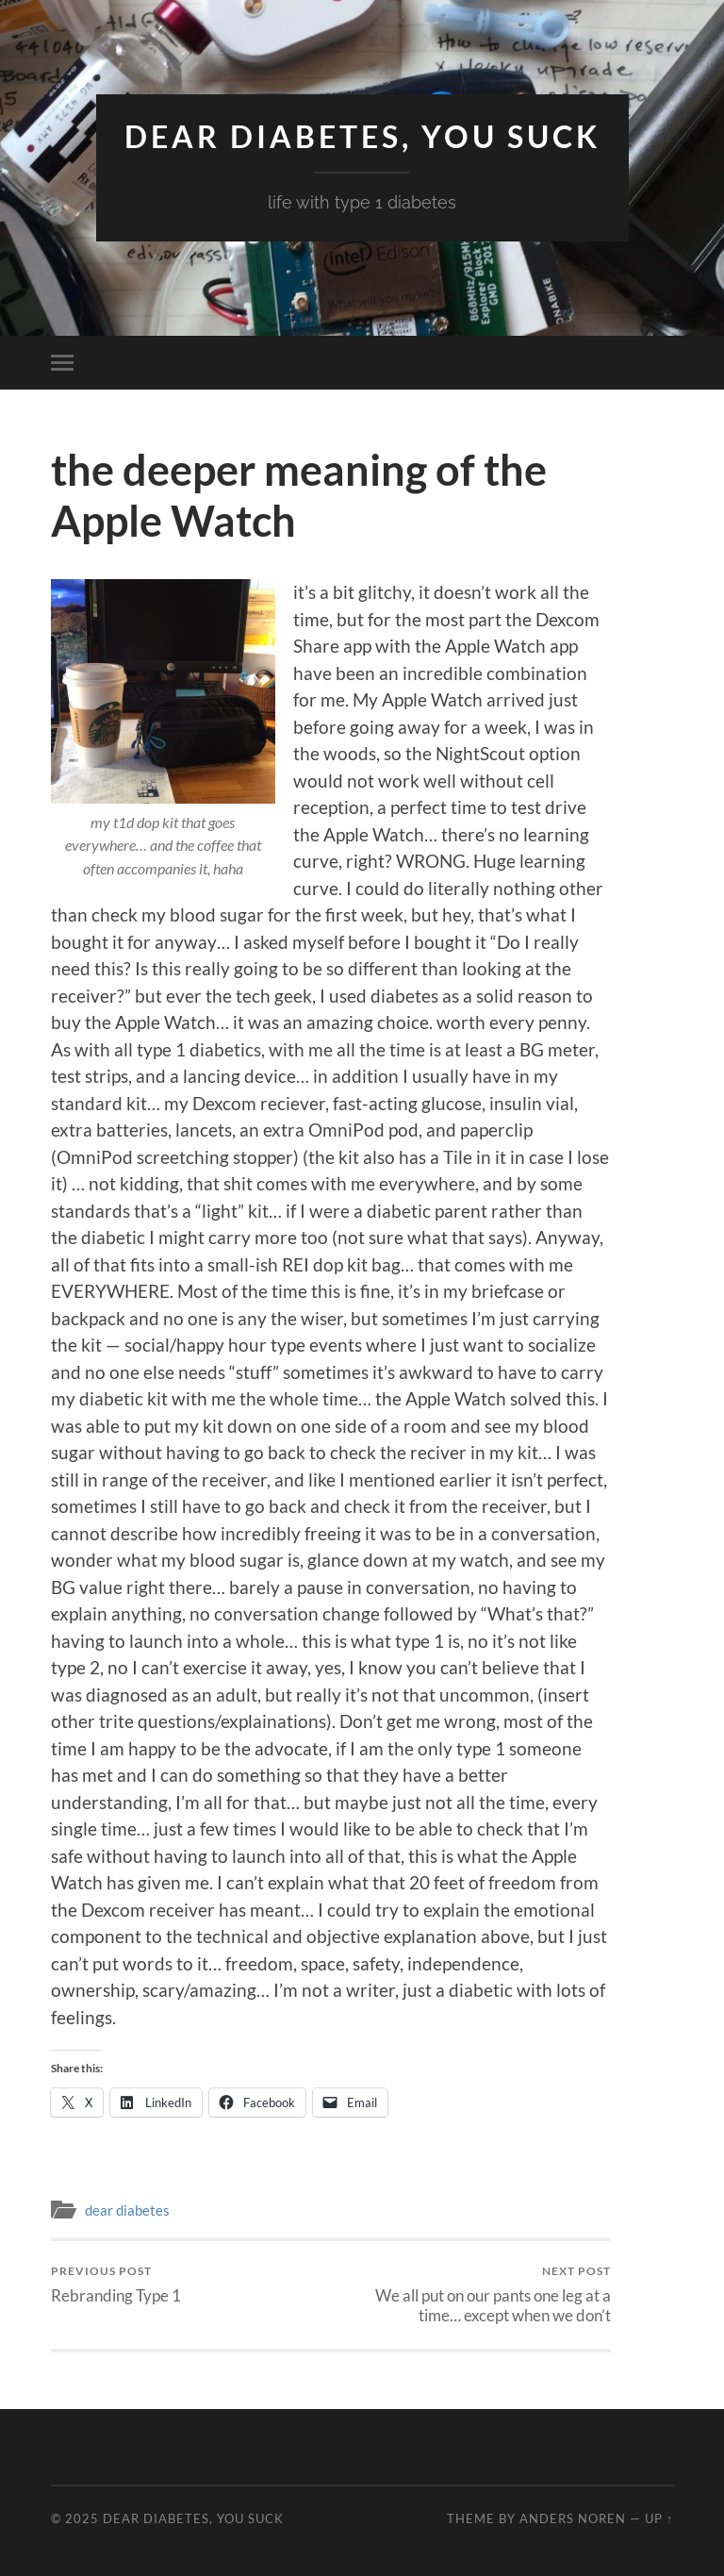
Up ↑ (659, 2518)
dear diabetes (127, 2210)
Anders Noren (572, 2518)
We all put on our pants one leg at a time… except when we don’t (474, 2294)
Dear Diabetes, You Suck (362, 137)
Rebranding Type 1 (116, 2284)
